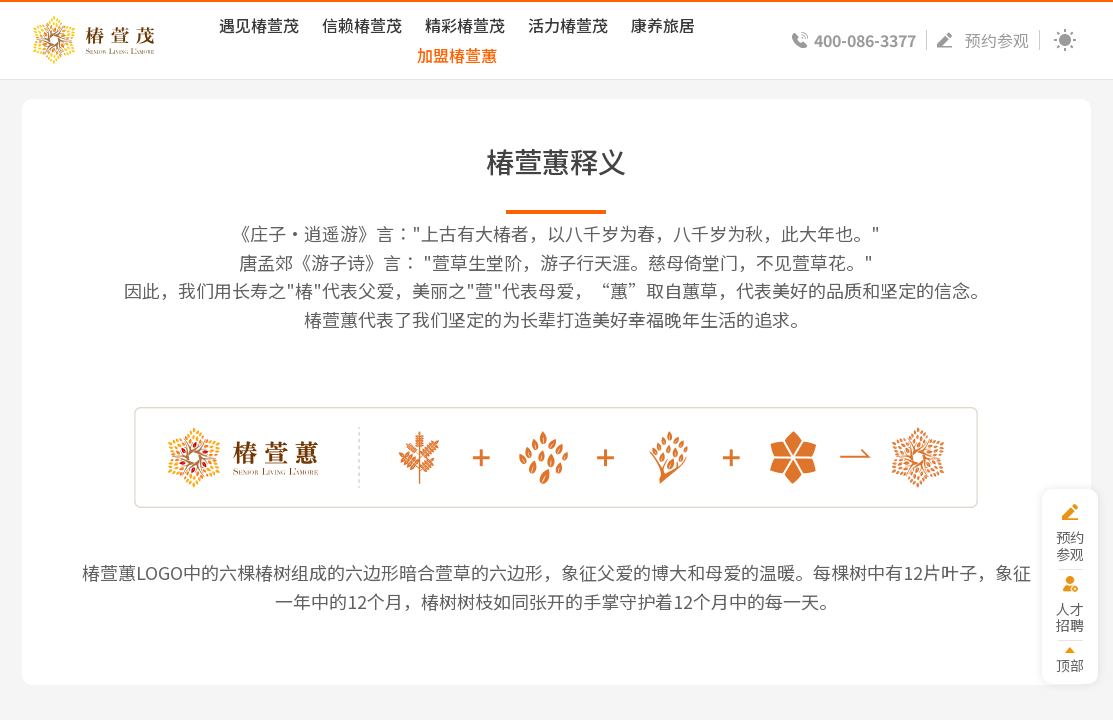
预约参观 (997, 40)
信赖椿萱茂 (362, 25)
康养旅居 (663, 25)
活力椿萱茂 (568, 25)
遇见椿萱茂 (259, 25)
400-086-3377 (865, 40)
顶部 (1070, 664)
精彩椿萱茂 (465, 25)
